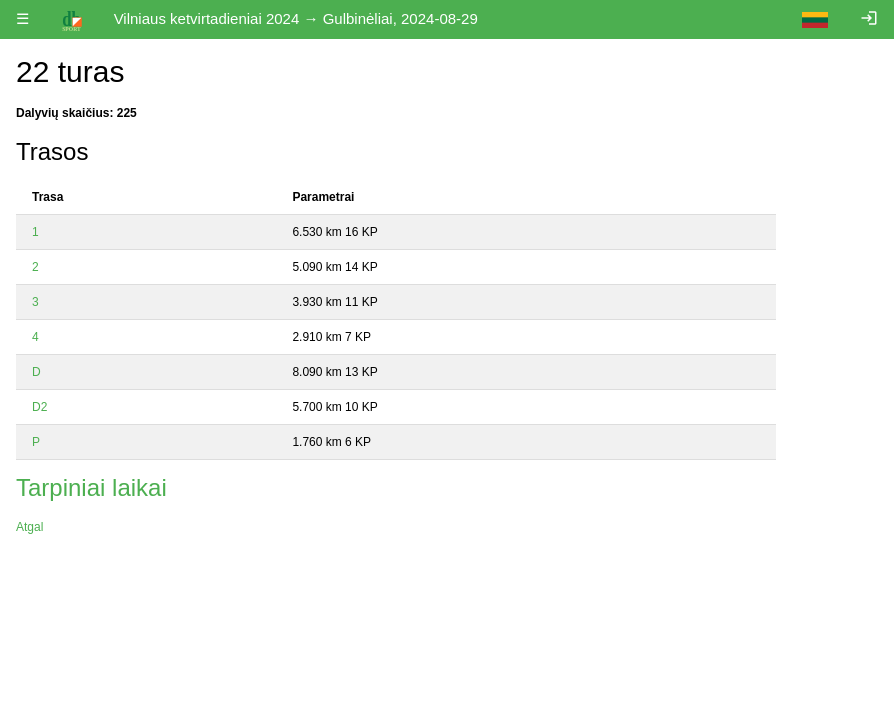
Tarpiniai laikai (91, 487)
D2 (39, 407)
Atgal (29, 527)
